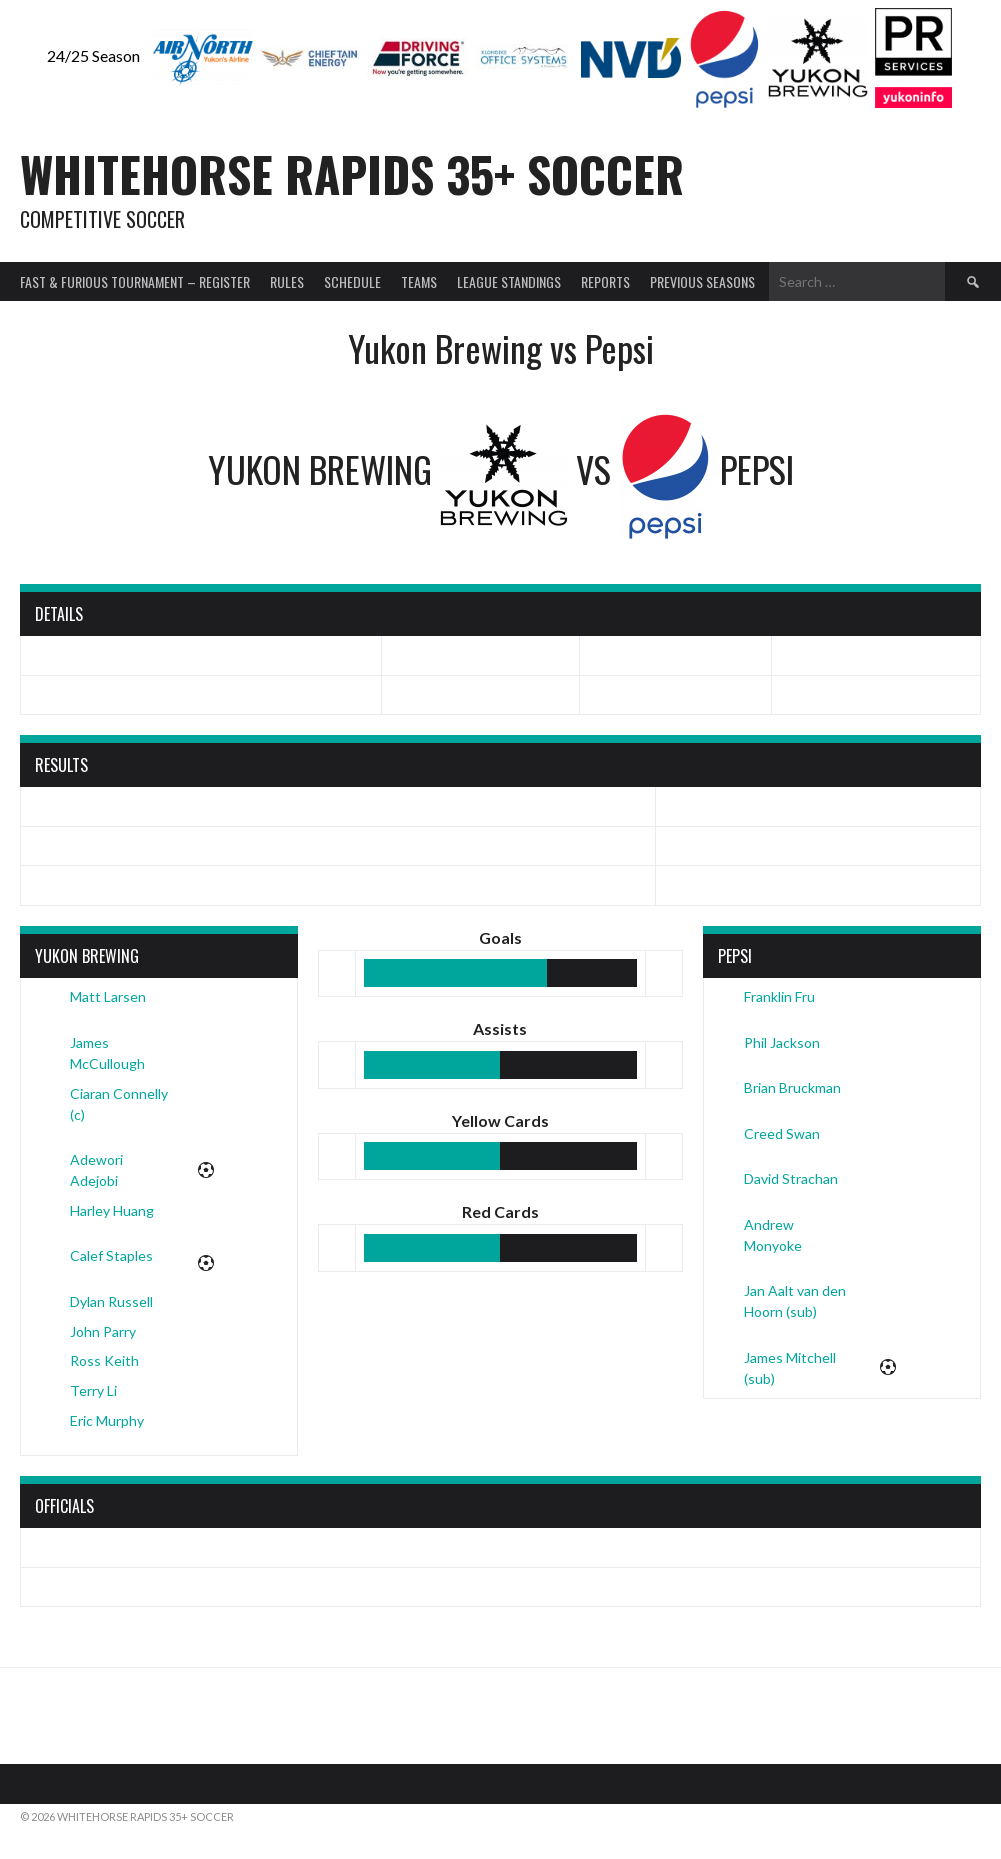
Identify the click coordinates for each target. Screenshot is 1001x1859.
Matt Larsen (108, 996)
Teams (419, 281)
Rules (287, 281)
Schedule (352, 281)
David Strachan (791, 1178)
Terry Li (93, 1390)
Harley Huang (112, 1210)
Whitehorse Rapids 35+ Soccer (352, 173)
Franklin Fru (779, 996)
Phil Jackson (782, 1042)
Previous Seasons (702, 281)
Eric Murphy (107, 1420)
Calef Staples (111, 1255)
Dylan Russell (111, 1301)
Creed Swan (782, 1133)
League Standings (509, 281)
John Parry (103, 1331)
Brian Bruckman (792, 1087)
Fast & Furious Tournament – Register (135, 281)
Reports (605, 281)
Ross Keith (104, 1360)
